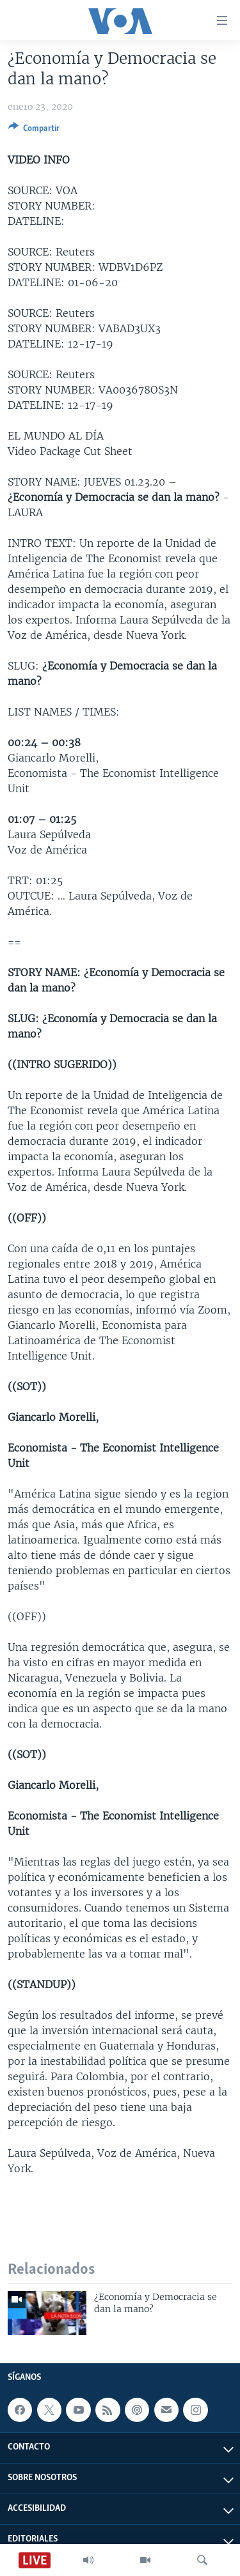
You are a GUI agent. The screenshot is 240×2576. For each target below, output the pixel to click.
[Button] (34, 130)
